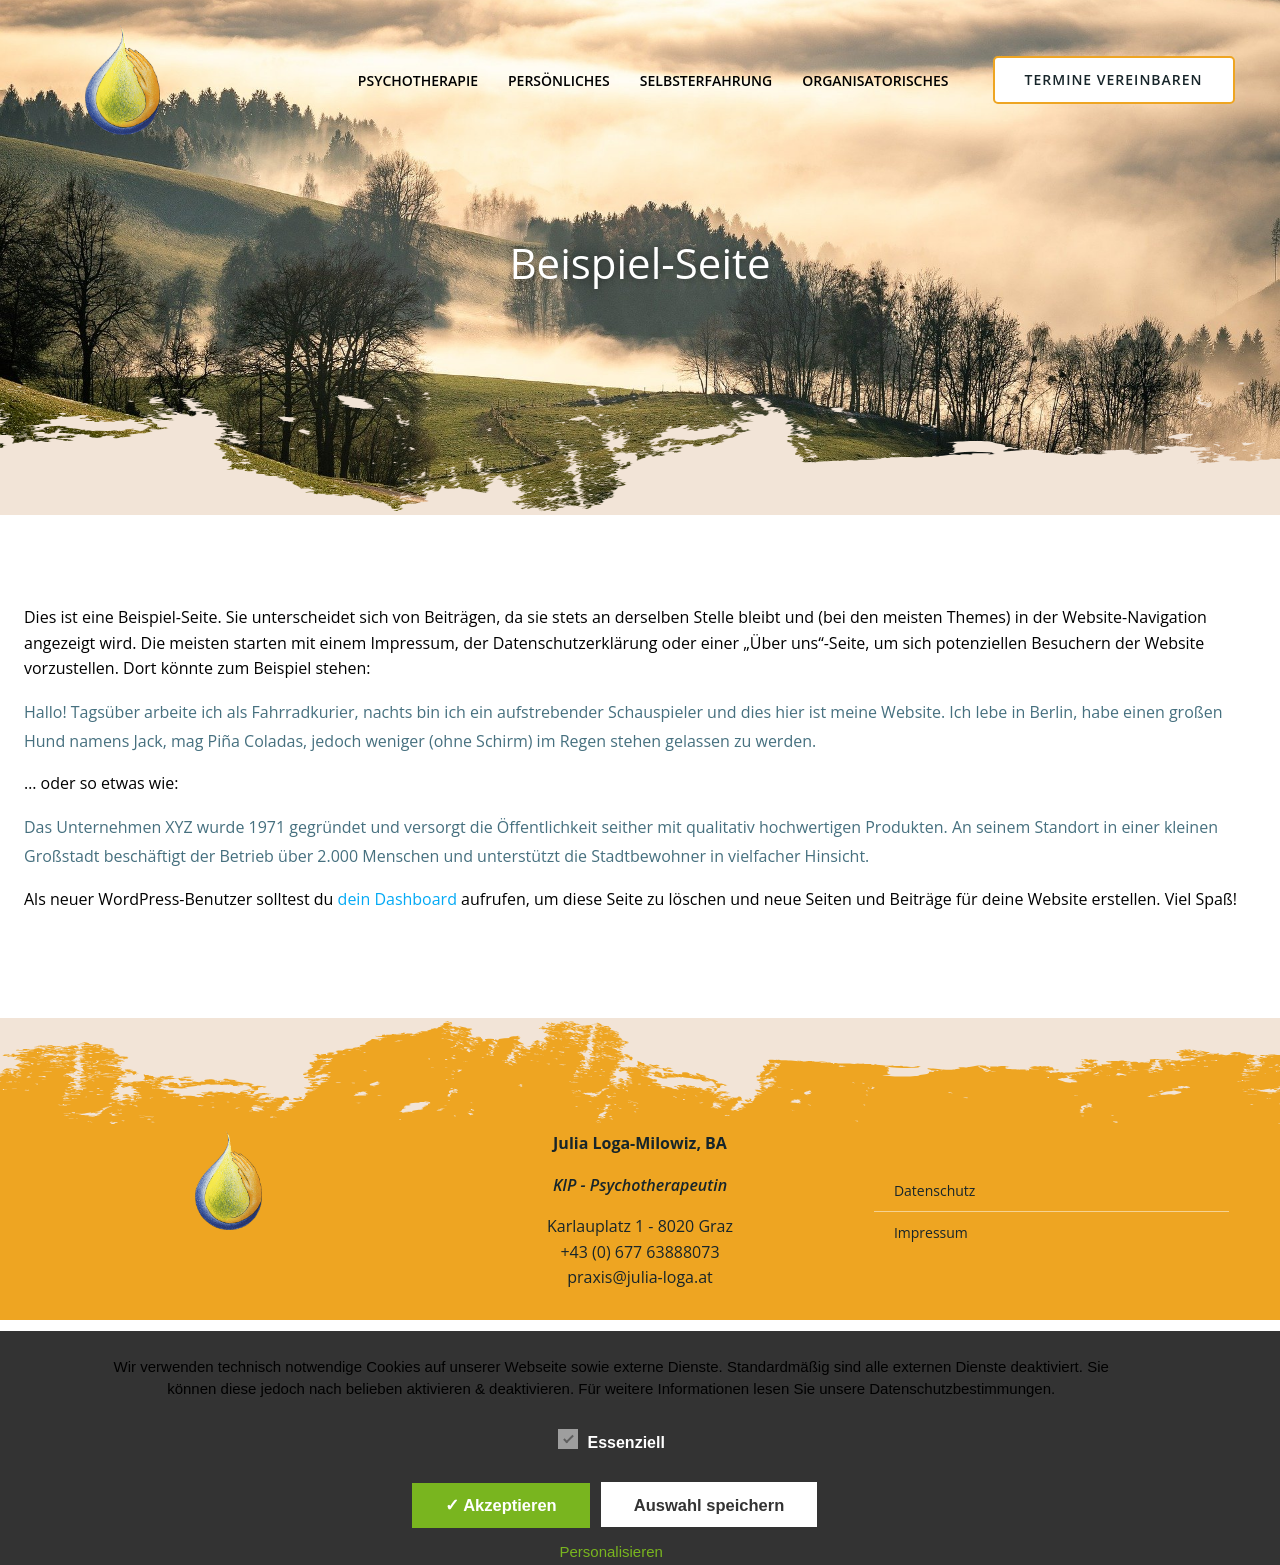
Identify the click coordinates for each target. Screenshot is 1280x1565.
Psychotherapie (417, 79)
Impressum (932, 1242)
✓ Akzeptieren (501, 1505)
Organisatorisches (875, 79)
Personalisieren (611, 1551)
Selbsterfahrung (705, 79)
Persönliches (558, 79)
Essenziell (611, 1439)
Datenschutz (935, 1200)
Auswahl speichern (709, 1505)
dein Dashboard (397, 902)
